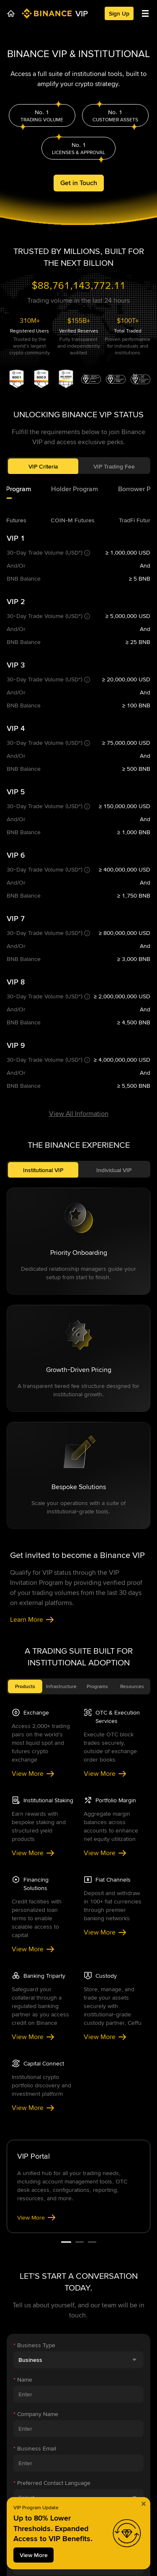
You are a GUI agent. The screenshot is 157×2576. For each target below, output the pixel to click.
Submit (78, 2323)
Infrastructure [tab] (61, 1178)
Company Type (34, 2250)
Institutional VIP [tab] (43, 661)
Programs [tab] (97, 1178)
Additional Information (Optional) (54, 2284)
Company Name (35, 1905)
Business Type (34, 1836)
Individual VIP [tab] (113, 661)
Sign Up (119, 13)
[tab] (74, 496)
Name (22, 1871)
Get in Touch (79, 186)
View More (33, 1265)
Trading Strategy (34, 2215)
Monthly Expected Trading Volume (59, 2146)
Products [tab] (25, 1178)
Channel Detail (34, 2043)
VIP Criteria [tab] (43, 473)
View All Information (78, 605)
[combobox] (78, 1851)
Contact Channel (36, 2009)
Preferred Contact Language (51, 1974)
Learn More (32, 1111)
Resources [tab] (132, 1178)
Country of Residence (43, 2112)
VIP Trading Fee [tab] (114, 473)
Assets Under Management (50, 2181)
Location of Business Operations (57, 2077)
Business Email (34, 1940)
